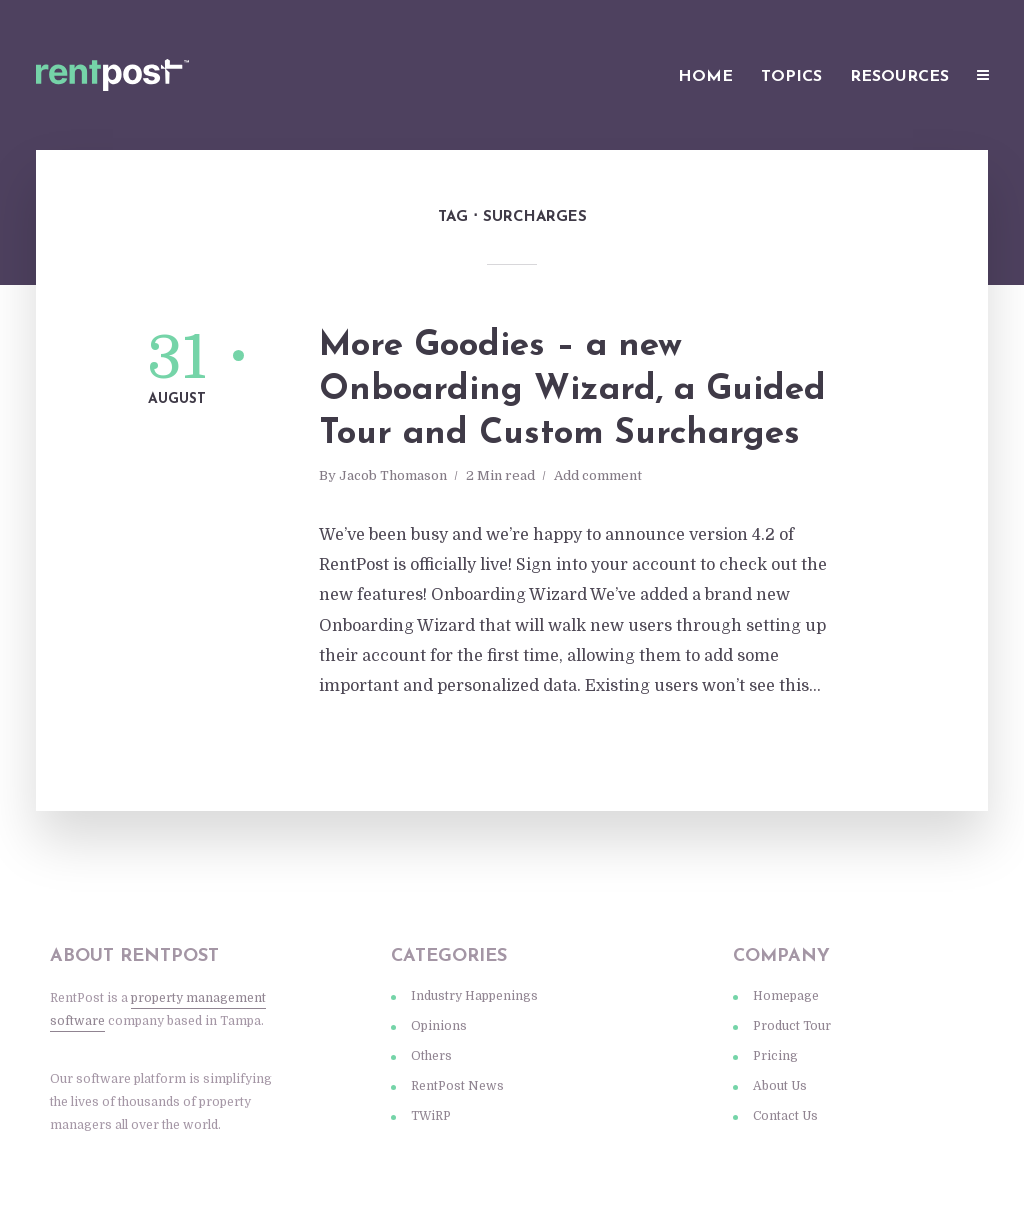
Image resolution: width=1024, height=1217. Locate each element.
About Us (780, 1086)
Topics (791, 77)
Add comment (598, 475)
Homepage (786, 996)
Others (431, 1056)
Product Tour (792, 1026)
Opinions (439, 1026)
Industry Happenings (474, 996)
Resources (899, 77)
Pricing (775, 1056)
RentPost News (457, 1086)
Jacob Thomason (393, 475)
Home (705, 77)
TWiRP (431, 1116)
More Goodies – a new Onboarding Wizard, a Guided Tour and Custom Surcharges (572, 390)
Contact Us (785, 1116)
